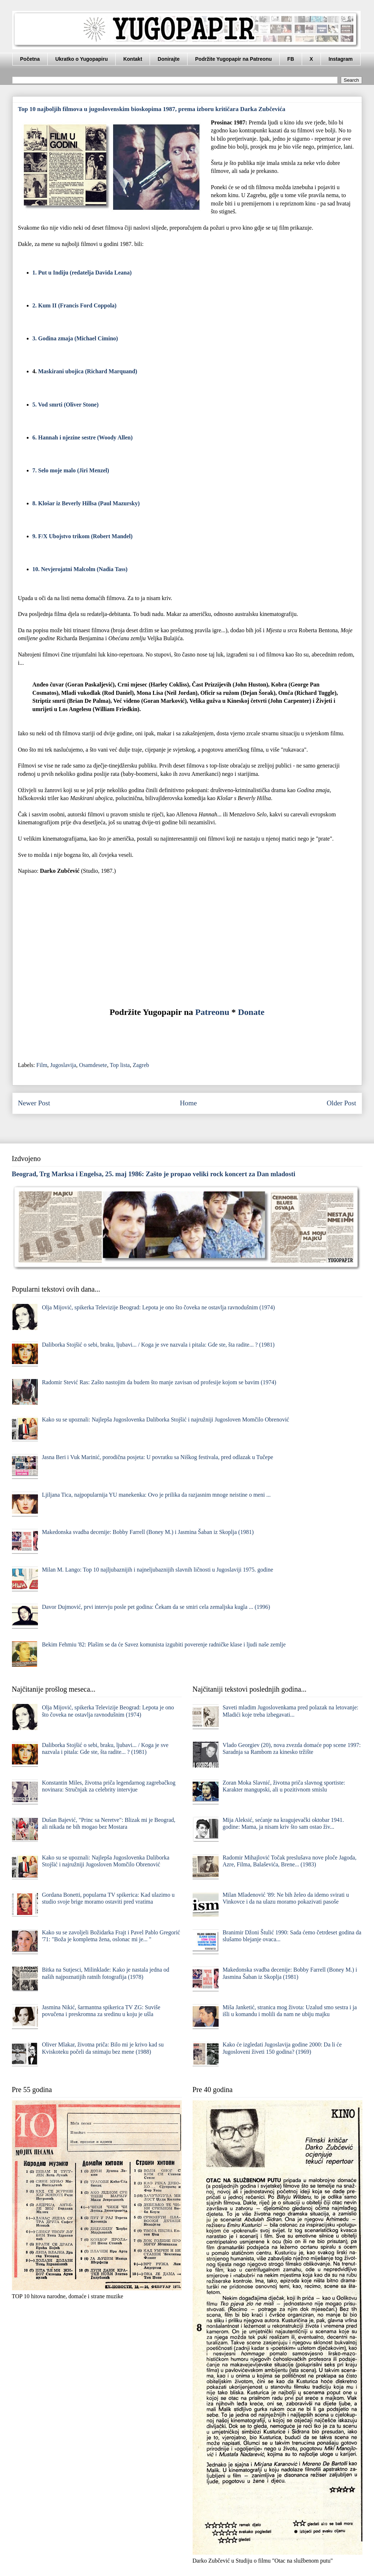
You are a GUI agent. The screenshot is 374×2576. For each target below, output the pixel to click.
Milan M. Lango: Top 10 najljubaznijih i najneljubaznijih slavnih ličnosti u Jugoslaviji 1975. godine (157, 1570)
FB (290, 59)
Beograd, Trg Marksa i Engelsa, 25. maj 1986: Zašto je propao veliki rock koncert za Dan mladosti (154, 1174)
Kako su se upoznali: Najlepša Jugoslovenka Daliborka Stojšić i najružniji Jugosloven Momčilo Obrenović (165, 1419)
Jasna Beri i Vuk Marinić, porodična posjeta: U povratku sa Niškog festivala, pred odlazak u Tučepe (157, 1457)
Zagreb (141, 1065)
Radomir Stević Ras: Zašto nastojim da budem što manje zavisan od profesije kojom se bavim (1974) (159, 1382)
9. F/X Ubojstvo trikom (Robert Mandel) (83, 536)
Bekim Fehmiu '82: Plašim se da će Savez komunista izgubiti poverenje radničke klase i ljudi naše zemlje (164, 1644)
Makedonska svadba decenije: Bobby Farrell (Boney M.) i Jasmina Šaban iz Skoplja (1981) (148, 1532)
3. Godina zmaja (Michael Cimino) (75, 338)
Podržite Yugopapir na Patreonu (233, 59)
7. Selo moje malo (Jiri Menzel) (71, 470)
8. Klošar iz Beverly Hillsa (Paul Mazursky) (86, 503)
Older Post (341, 1103)
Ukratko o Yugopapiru (81, 59)
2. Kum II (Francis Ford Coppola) (75, 305)
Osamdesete (93, 1065)
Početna (30, 59)
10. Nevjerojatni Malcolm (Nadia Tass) (80, 569)
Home (188, 1103)
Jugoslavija (63, 1065)
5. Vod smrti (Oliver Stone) (66, 404)
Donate (251, 1012)
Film (41, 1065)
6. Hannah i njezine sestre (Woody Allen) (83, 437)
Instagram (340, 59)
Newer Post (34, 1103)
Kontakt (132, 59)
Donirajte (169, 59)
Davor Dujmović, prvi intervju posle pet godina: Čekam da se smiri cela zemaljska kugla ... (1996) (156, 1607)
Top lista (120, 1065)
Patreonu (212, 1012)
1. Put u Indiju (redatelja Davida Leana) (82, 272)
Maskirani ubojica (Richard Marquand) (87, 371)
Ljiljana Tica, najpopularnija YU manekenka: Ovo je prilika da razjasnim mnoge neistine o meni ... (156, 1495)
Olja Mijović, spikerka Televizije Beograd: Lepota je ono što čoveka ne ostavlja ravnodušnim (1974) (158, 1307)
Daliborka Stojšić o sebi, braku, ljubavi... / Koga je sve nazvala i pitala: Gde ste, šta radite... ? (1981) (158, 1345)
